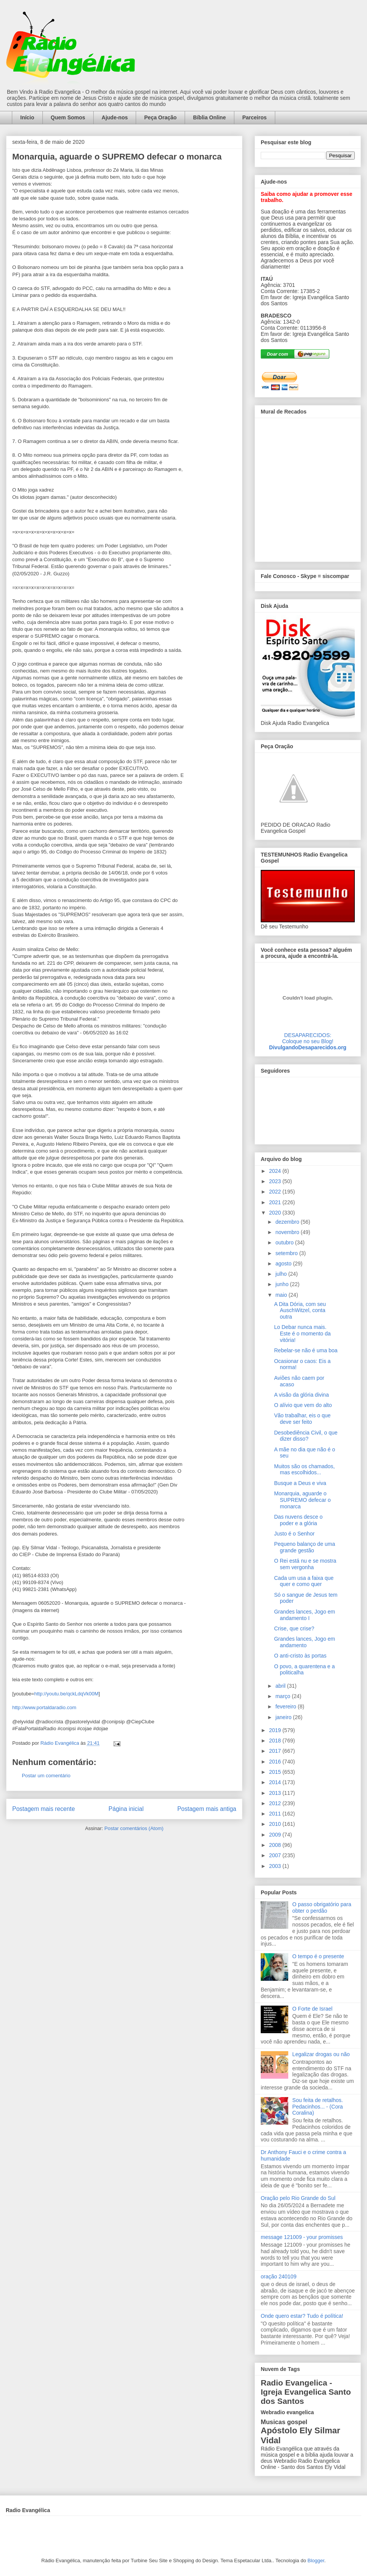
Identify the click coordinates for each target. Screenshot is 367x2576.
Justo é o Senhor (294, 1534)
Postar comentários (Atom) (134, 1828)
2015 (276, 1772)
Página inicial (126, 1809)
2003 (276, 1866)
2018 (276, 1740)
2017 (276, 1751)
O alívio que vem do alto (303, 1405)
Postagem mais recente (43, 1809)
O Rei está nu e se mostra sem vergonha (305, 1564)
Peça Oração (160, 117)
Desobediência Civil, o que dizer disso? (306, 1436)
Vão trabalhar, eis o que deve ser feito (302, 1418)
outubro (285, 1242)
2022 (276, 1192)
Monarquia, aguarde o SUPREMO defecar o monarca (302, 1499)
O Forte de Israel (312, 2009)
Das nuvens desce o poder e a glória (298, 1520)
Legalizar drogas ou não (321, 2054)
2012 (276, 1803)
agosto (284, 1263)
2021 (276, 1202)
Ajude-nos (115, 117)
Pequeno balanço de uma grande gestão (304, 1547)
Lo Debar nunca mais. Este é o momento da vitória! (302, 1333)
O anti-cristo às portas (300, 1656)
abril (281, 1686)
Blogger (315, 2560)
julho (281, 1274)
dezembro (287, 1222)
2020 (276, 1213)
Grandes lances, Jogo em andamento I (304, 1615)
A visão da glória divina (301, 1395)
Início (27, 117)
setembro (287, 1253)
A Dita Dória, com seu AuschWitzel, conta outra (300, 1310)
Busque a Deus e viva (300, 1483)
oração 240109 (278, 2276)
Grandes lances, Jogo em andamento (304, 1642)
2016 (276, 1762)
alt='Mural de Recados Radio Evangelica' (308, 488)
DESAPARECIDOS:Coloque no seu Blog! (307, 1038)
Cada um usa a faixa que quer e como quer (304, 1581)
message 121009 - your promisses (302, 2237)
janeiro (284, 1717)
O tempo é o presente (318, 1956)
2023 (276, 1181)
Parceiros (254, 117)
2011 (276, 1814)
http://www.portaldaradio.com (44, 1707)
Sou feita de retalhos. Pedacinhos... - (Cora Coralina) (317, 2106)
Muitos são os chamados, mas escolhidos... (304, 1469)
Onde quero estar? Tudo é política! (302, 2316)
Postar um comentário (46, 1775)
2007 (276, 1855)
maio (281, 1295)
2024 (276, 1171)
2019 (276, 1730)
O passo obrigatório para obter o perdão (321, 1907)
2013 (276, 1793)
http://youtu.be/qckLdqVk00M (66, 1694)
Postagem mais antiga (206, 1809)
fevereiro (286, 1706)
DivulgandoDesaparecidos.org (307, 1047)
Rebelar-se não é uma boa (306, 1350)
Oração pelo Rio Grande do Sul (298, 2198)
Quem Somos (68, 117)
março (283, 1696)
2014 (276, 1782)
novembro (287, 1232)
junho (282, 1284)
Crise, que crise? (294, 1628)
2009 (276, 1835)
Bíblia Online (209, 117)
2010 (276, 1824)
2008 (276, 1845)
